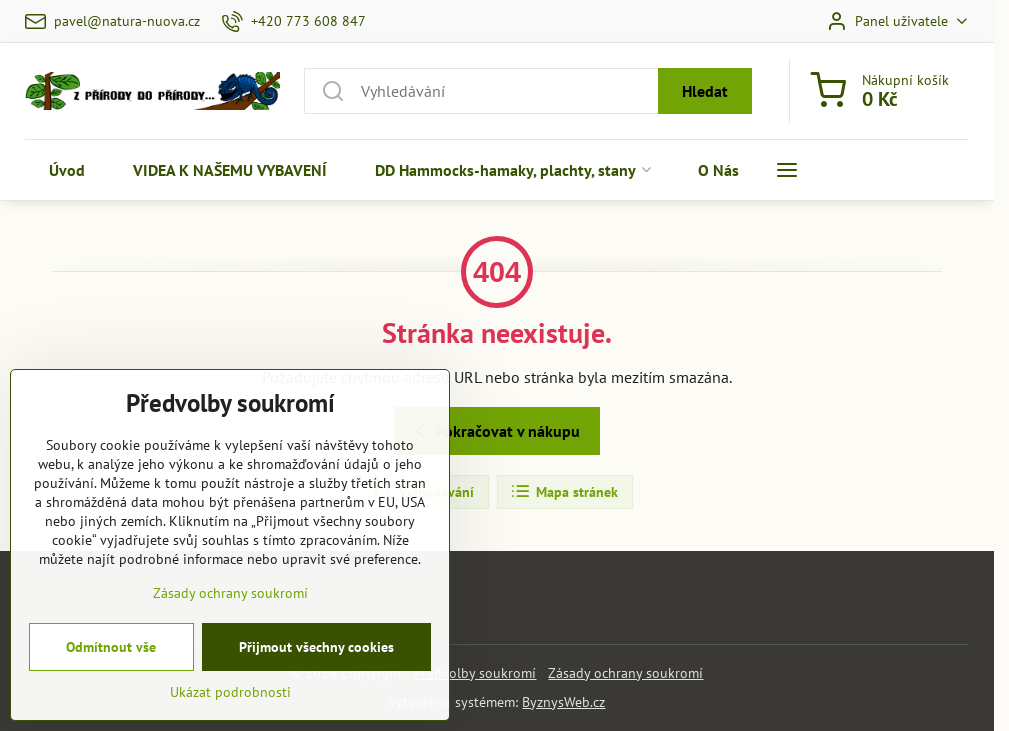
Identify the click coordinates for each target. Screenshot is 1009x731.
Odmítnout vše (111, 697)
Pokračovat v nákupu (494, 431)
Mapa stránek (564, 492)
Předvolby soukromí (475, 673)
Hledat (705, 91)
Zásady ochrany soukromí (625, 673)
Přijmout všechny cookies (316, 697)
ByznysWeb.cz (563, 702)
